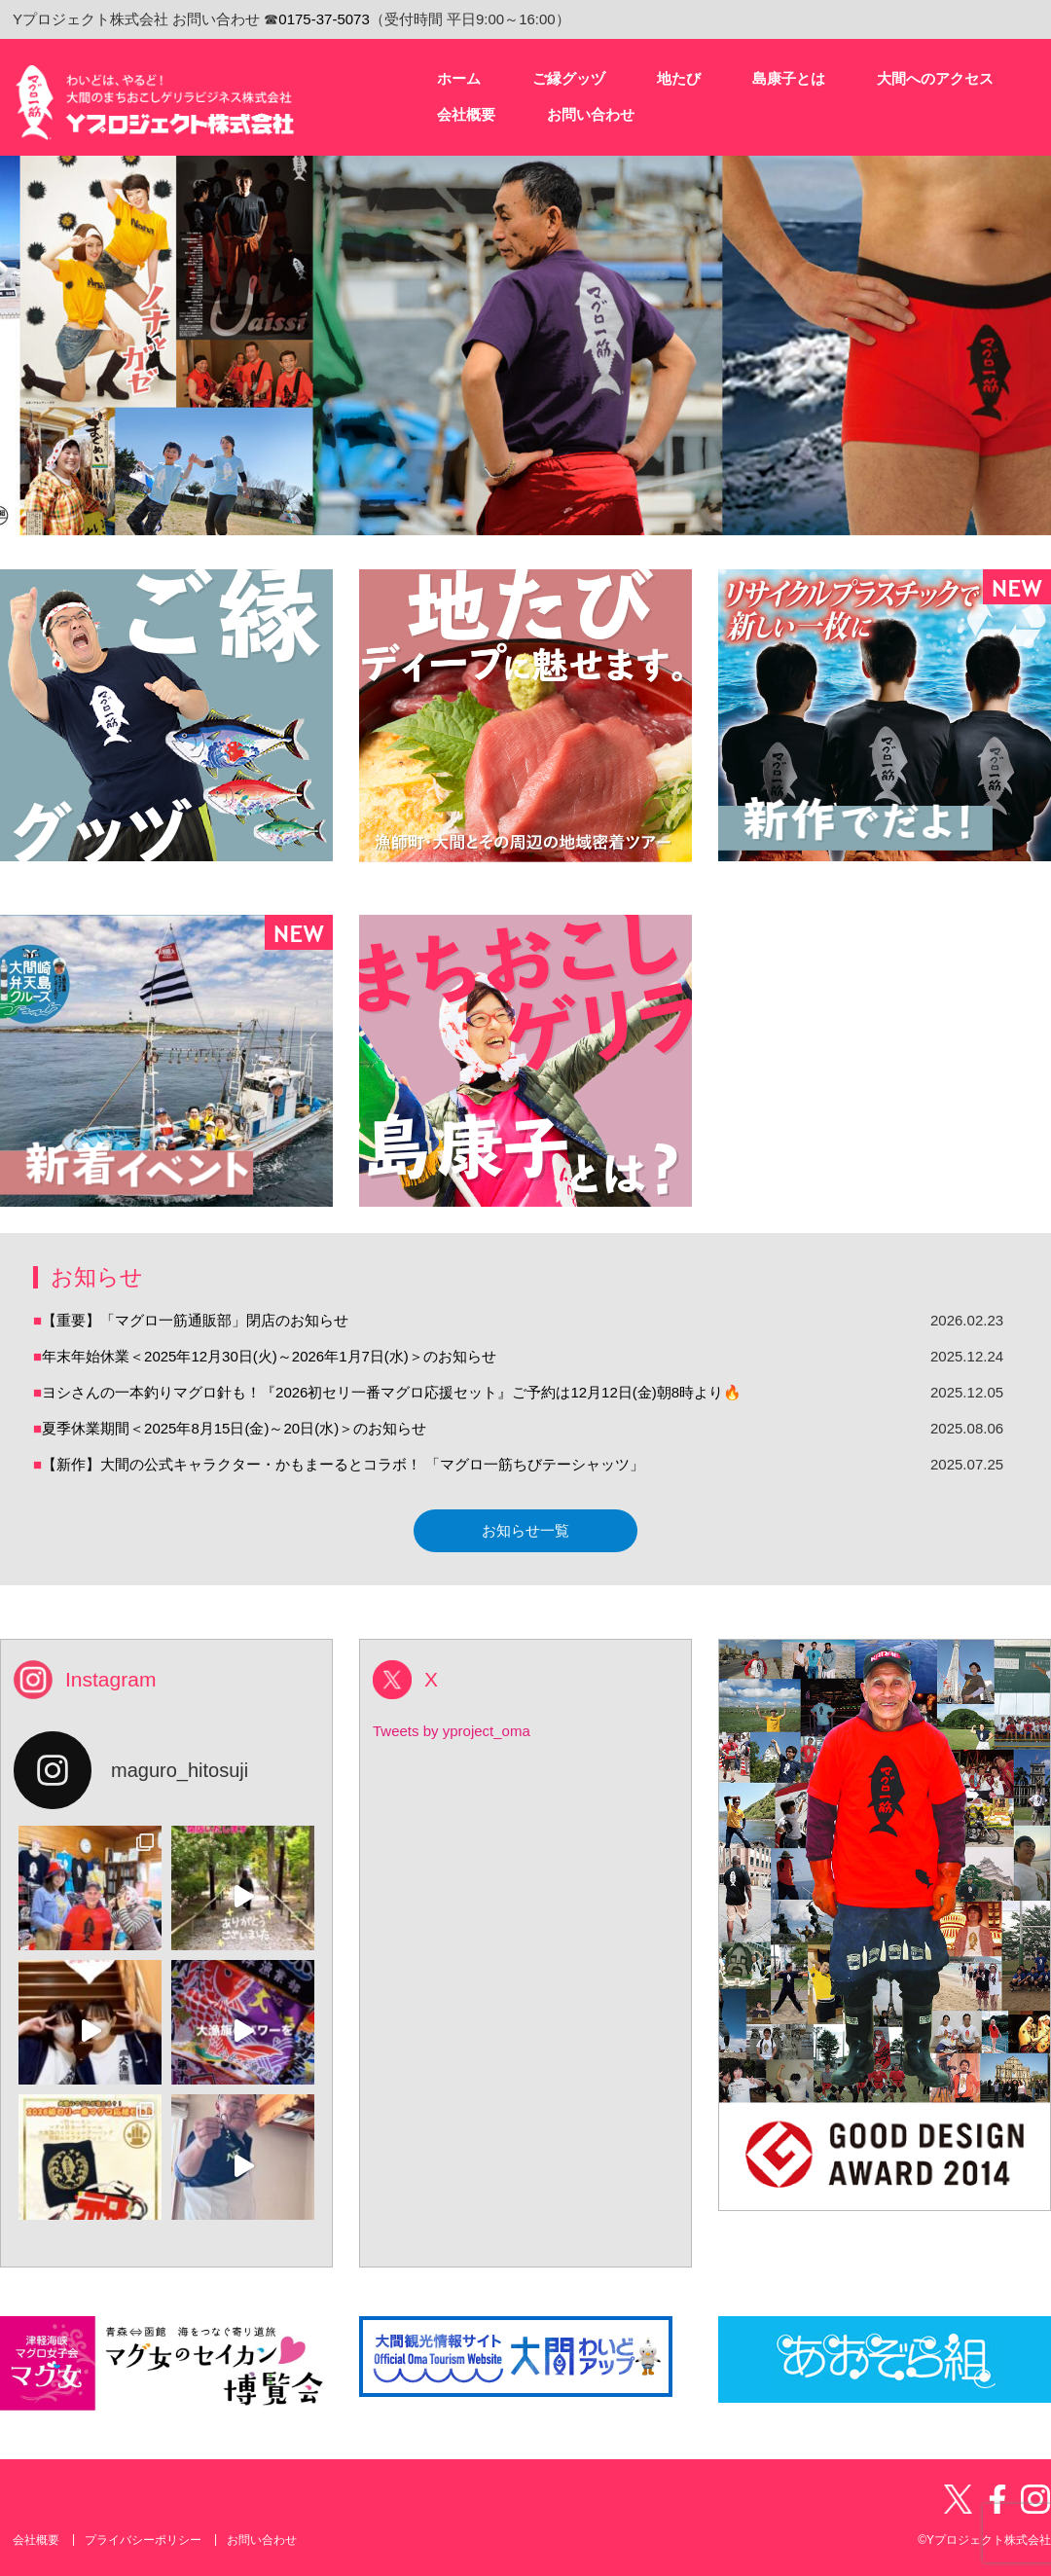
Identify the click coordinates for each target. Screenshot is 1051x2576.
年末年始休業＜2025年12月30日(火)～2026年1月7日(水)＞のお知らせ (269, 1356)
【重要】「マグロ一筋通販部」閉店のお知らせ (195, 1320)
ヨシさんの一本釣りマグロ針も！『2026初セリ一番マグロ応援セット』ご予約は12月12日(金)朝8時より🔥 (392, 1392)
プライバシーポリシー (143, 2540)
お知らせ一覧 (525, 1530)
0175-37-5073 (323, 19)
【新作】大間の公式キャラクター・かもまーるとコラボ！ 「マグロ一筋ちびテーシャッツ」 (343, 1464)
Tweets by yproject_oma (451, 1731)
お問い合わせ (262, 2540)
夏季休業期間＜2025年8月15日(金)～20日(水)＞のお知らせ (234, 1428)
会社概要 (36, 2540)
